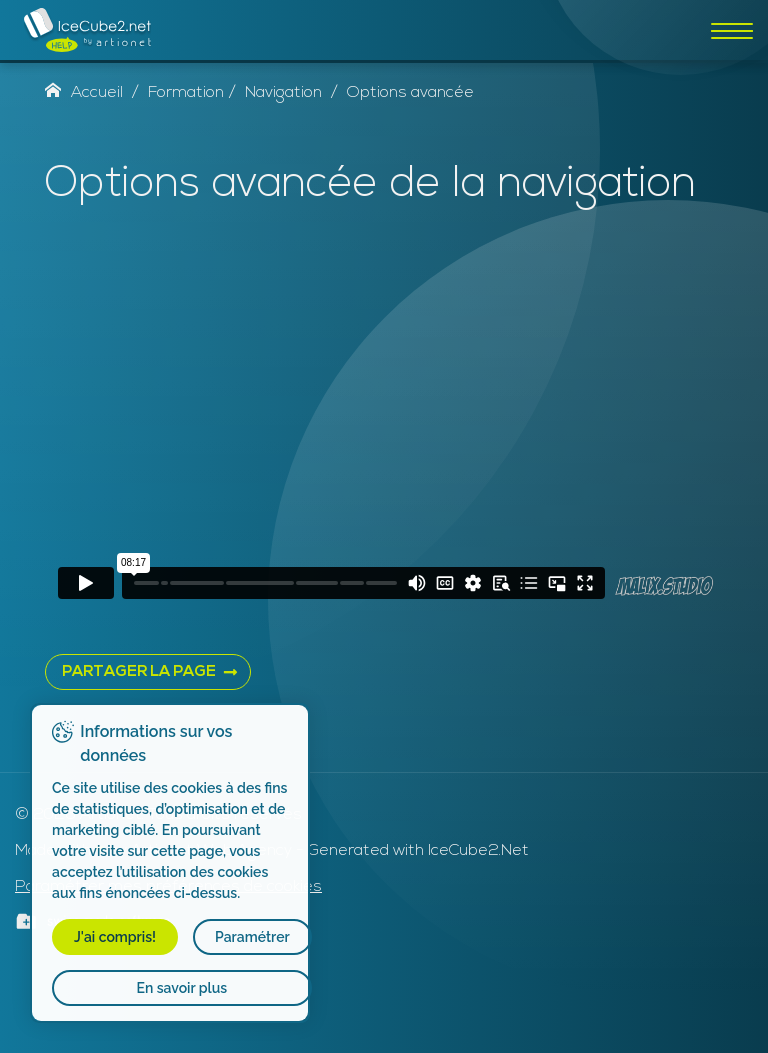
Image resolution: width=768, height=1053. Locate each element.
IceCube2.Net (478, 851)
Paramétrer (252, 937)
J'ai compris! (115, 937)
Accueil (84, 93)
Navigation (283, 93)
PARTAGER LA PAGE (139, 672)
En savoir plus (182, 988)
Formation (186, 93)
